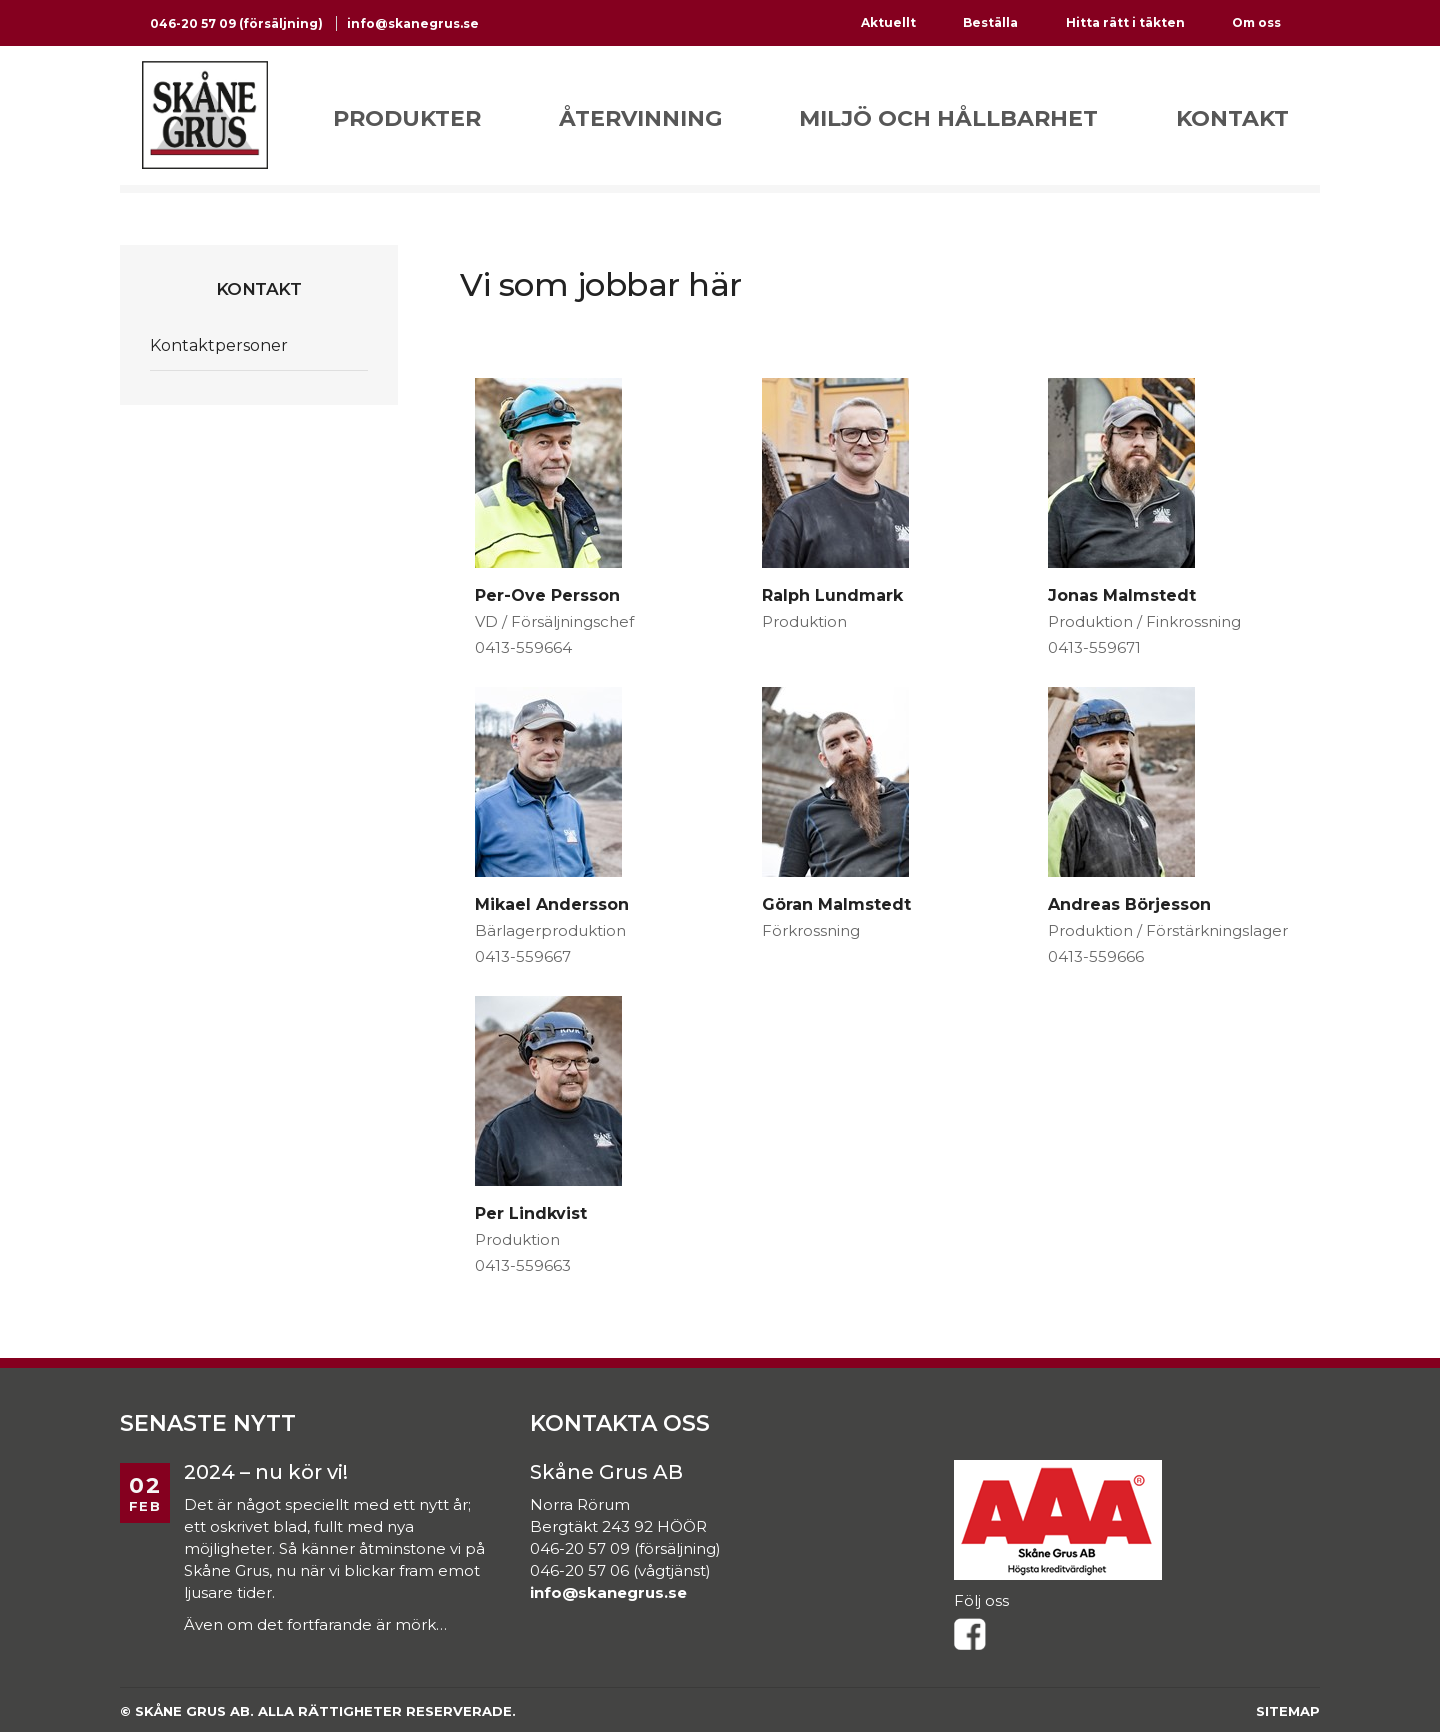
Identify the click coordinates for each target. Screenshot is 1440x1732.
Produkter (407, 118)
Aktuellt (888, 22)
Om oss (1256, 22)
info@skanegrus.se (413, 23)
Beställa (990, 22)
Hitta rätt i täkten (1125, 22)
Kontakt (1232, 118)
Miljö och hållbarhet (948, 118)
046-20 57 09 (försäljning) (238, 23)
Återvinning (640, 118)
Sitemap (1288, 1711)
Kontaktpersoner (219, 345)
